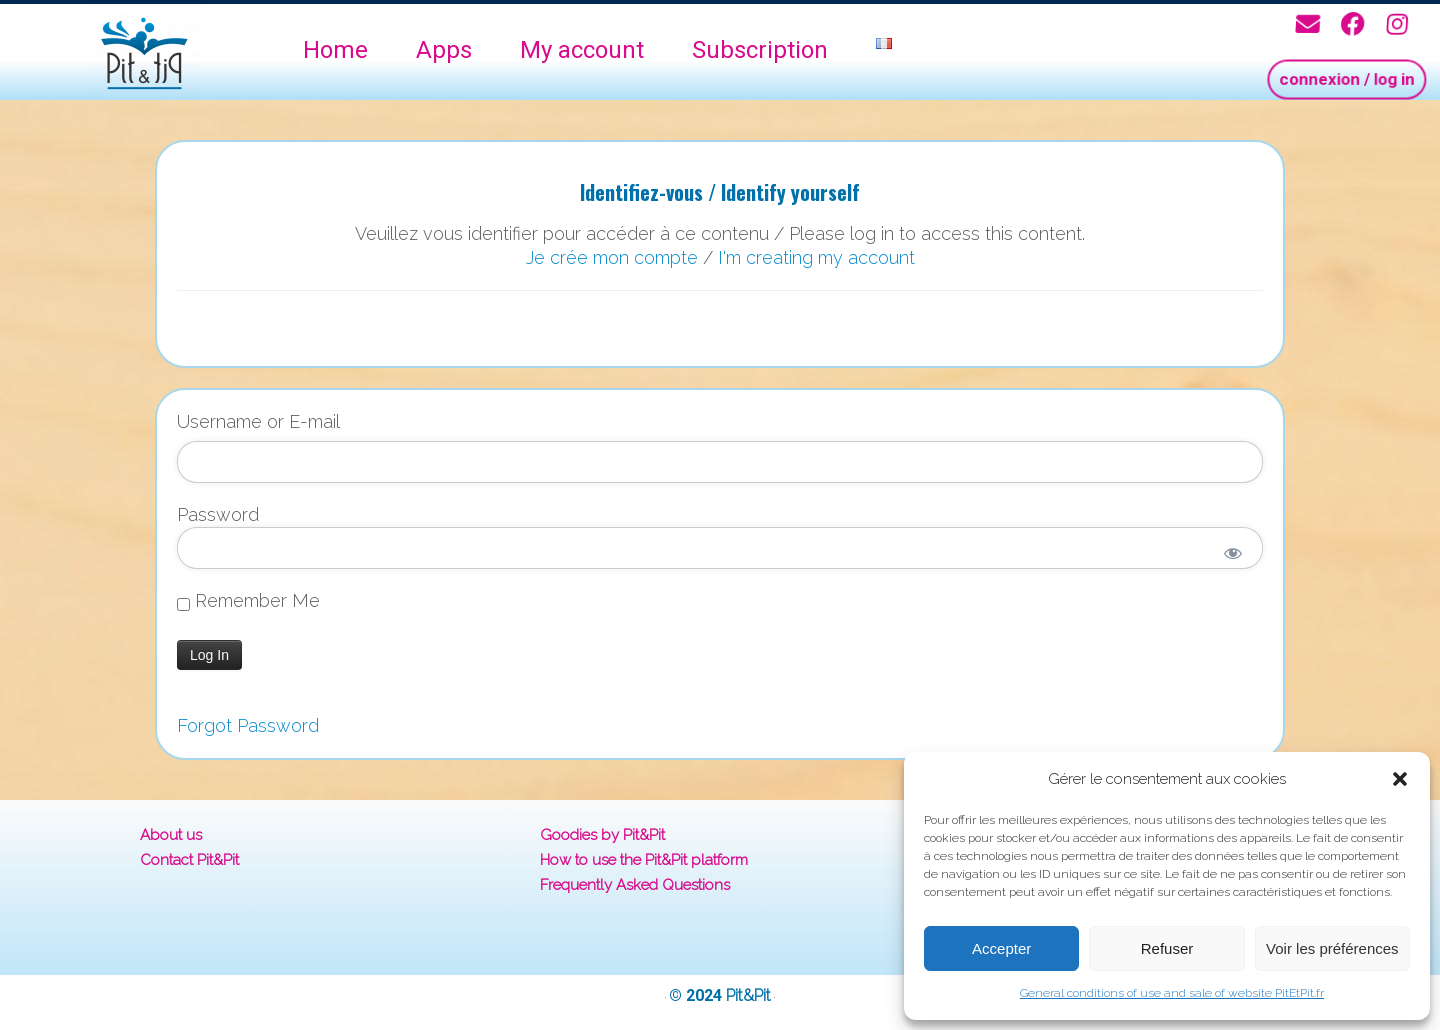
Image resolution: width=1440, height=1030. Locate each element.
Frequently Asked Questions (635, 885)
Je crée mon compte (612, 257)
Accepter (1001, 948)
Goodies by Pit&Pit (602, 835)
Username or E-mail (258, 421)
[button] (1400, 779)
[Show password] (1233, 553)
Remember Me (248, 601)
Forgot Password (248, 725)
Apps (444, 50)
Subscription (760, 50)
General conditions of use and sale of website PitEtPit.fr (1172, 993)
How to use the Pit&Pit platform (644, 860)
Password (218, 514)
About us (171, 835)
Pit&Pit (748, 995)
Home (335, 50)
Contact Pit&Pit (189, 860)
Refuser (1167, 948)
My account (582, 50)
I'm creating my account (816, 257)
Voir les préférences (1332, 948)
